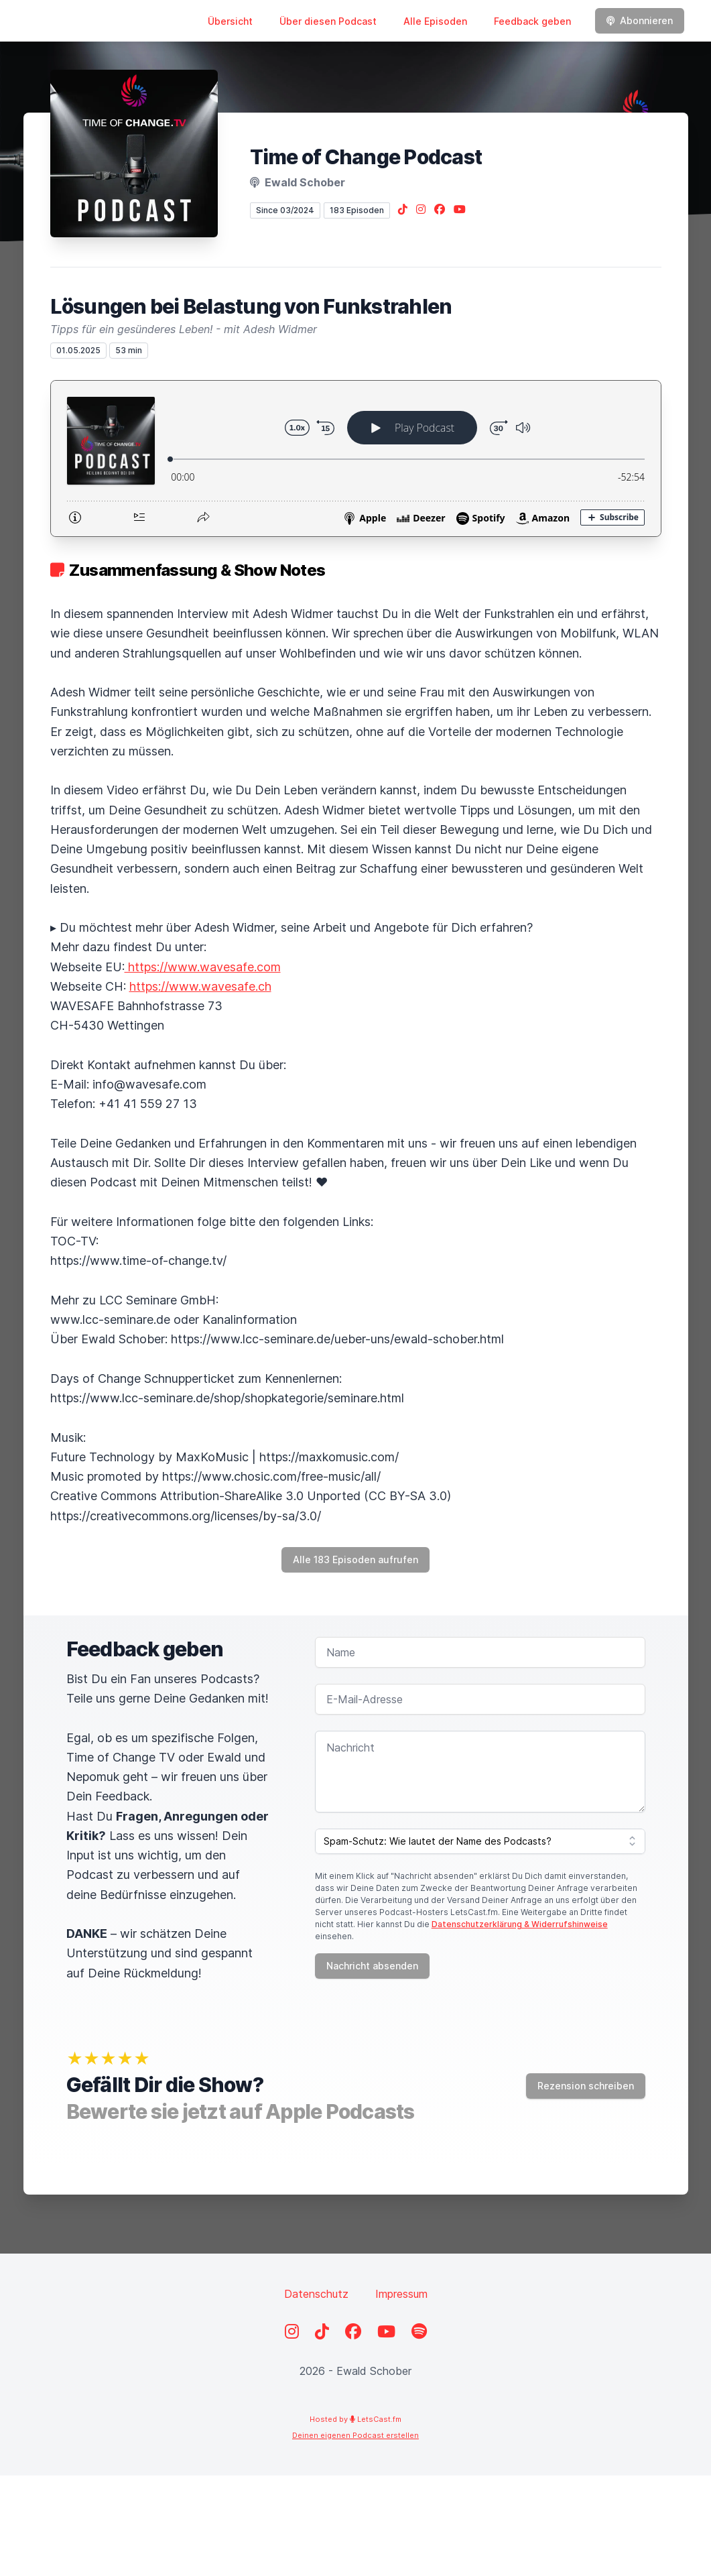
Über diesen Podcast (328, 21)
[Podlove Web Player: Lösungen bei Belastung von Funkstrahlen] (356, 458)
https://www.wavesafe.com (203, 967)
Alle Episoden (435, 21)
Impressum (401, 2294)
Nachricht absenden (372, 1965)
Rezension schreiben (585, 2085)
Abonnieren (639, 20)
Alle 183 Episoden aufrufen (355, 1559)
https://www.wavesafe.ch (200, 986)
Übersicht (230, 21)
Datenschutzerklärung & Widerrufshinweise (520, 1924)
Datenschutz (316, 2294)
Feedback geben (532, 21)
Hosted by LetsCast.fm (355, 2419)
